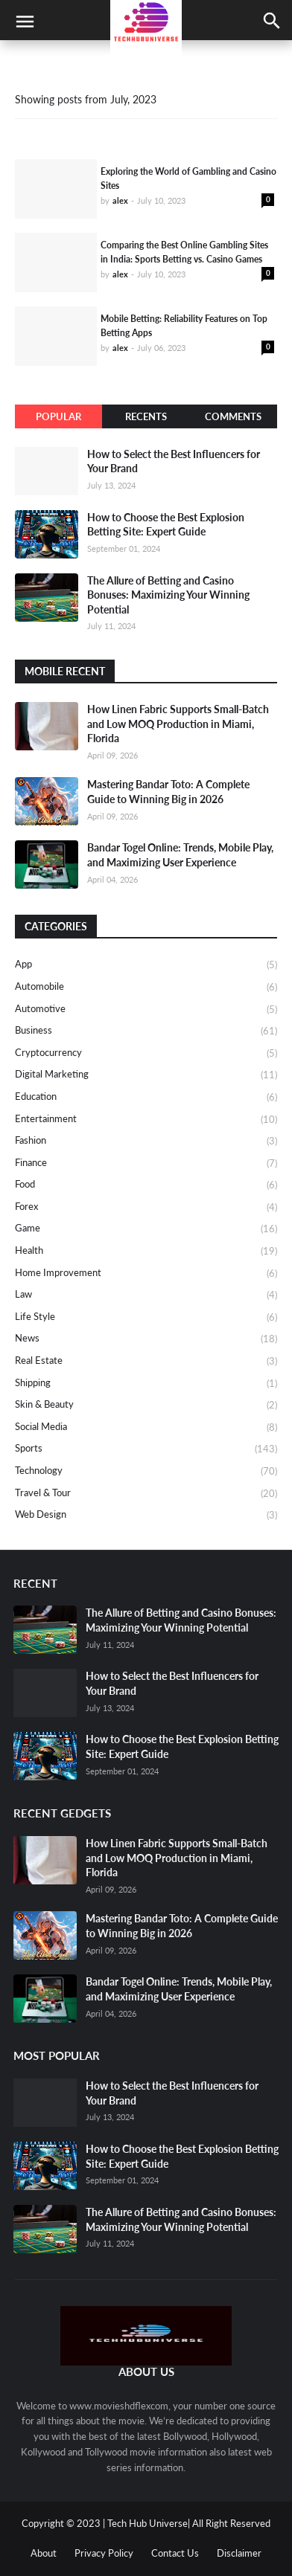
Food (146, 1185)
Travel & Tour (146, 1494)
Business (146, 1031)
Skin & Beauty (146, 1405)
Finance (146, 1163)
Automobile (146, 987)
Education (146, 1097)
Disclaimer (239, 2553)
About (44, 2553)
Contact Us (175, 2553)
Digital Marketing (146, 1075)
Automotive (146, 1009)
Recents (146, 416)
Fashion (146, 1141)
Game (146, 1229)
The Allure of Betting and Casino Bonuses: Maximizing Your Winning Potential (168, 595)
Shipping (146, 1383)
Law (146, 1295)
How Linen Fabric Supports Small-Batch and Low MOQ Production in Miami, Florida (178, 723)
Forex (146, 1207)
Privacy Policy (103, 2553)
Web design (146, 1515)
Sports (146, 1449)
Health (146, 1251)
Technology (146, 1471)
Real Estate (146, 1361)
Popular (58, 416)
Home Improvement (146, 1273)
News (146, 1339)
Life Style (146, 1317)
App (146, 965)
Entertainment (146, 1119)
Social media (146, 1427)
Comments (233, 416)
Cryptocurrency (146, 1053)
